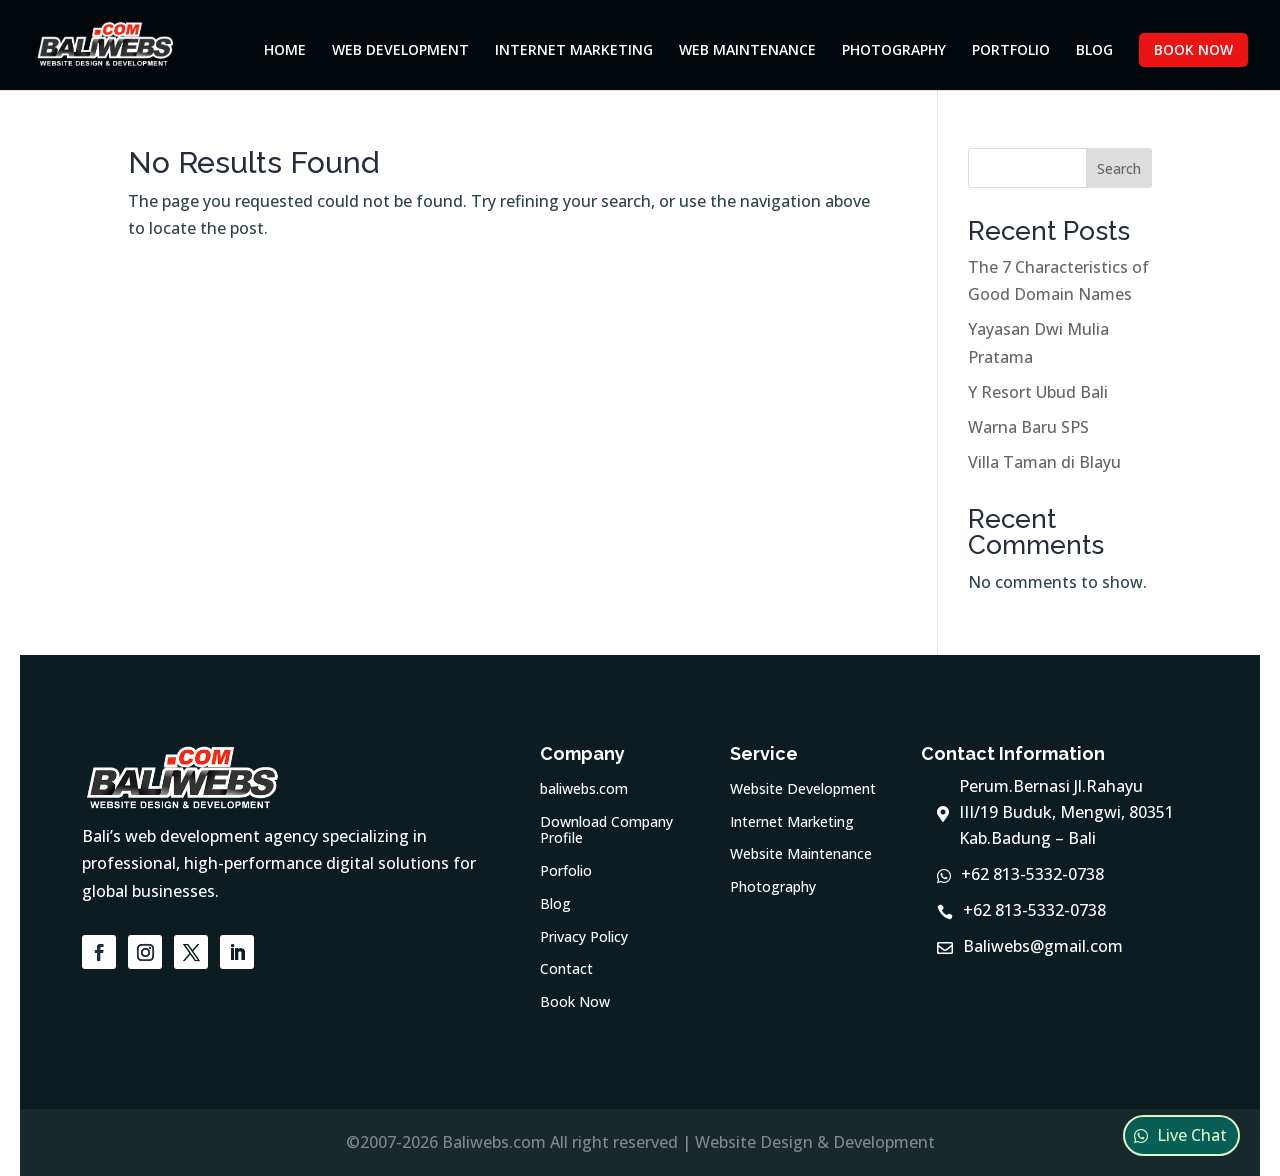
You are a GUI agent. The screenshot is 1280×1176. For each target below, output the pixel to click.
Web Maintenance (747, 51)
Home (285, 51)
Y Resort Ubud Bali (1038, 392)
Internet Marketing (574, 51)
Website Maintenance (801, 854)
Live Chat (1192, 1135)
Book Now (1193, 49)
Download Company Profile (606, 831)
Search (1119, 168)
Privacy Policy (584, 937)
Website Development (803, 789)
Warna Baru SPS (1028, 427)
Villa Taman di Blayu (1044, 462)
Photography (894, 51)
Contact (566, 969)
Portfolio (1011, 51)
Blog (1094, 51)
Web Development (400, 51)
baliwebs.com (584, 789)
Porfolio (566, 871)
